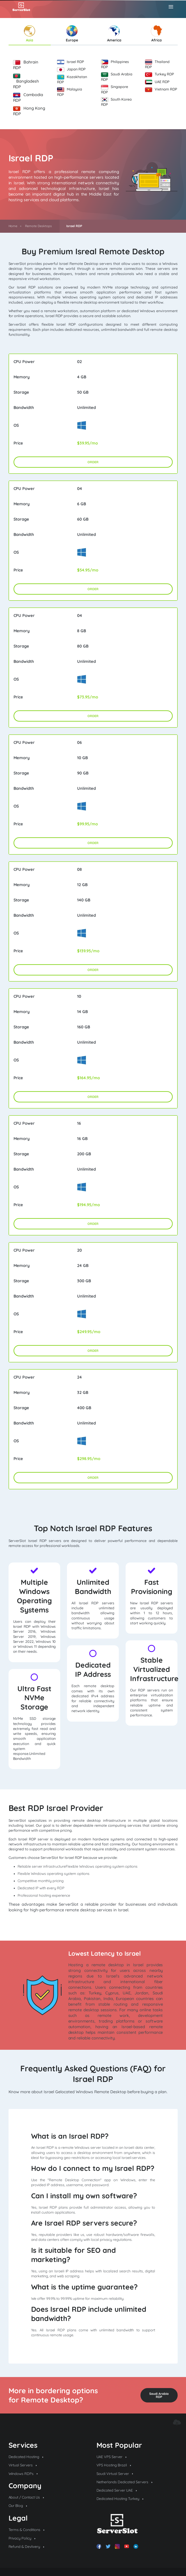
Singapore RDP (114, 89)
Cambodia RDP (28, 97)
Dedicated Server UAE (116, 2490)
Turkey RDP (159, 74)
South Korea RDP (116, 102)
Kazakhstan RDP (72, 79)
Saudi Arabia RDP (117, 76)
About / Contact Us (26, 2497)
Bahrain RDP (26, 64)
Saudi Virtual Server (114, 2473)
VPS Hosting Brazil (113, 2465)
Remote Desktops (38, 226)
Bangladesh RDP (26, 81)
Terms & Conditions (27, 2529)
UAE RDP (157, 81)
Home (13, 226)
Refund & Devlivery (26, 2546)
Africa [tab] (156, 33)
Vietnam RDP (161, 89)
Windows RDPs (23, 2473)
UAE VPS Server (111, 2456)
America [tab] (114, 33)
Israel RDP (70, 61)
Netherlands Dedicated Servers (124, 2482)
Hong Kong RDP (29, 111)
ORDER (93, 462)
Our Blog (18, 2505)
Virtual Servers (23, 2465)
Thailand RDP (157, 64)
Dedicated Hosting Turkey (120, 2498)
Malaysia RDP (69, 92)
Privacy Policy (22, 2538)
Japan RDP (71, 69)
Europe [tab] (72, 33)
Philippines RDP (115, 64)
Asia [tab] (29, 33)
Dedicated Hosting (26, 2456)
